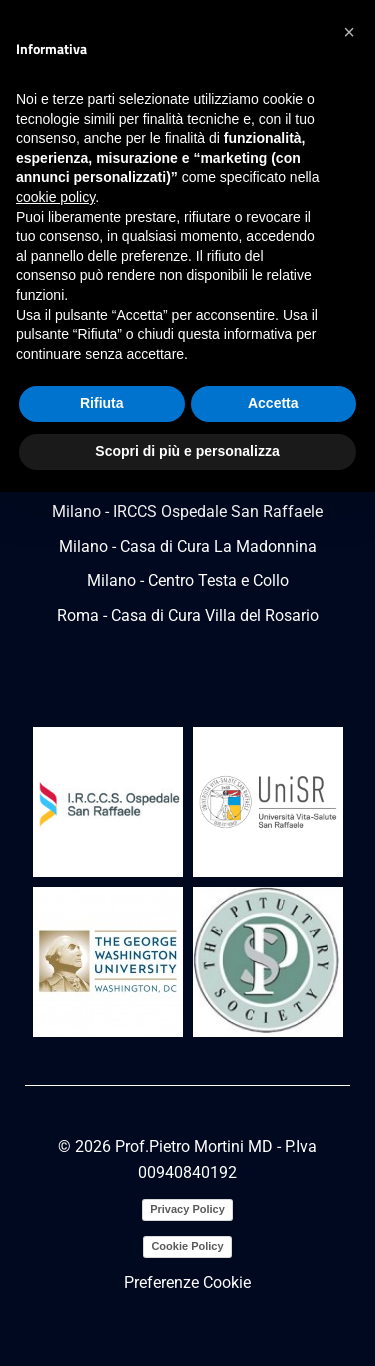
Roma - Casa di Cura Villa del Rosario (188, 615)
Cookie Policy (187, 1246)
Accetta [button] (273, 403)
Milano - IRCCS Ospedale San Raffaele (187, 511)
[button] (349, 32)
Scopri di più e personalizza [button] (187, 451)
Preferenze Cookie (187, 1282)
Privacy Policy (187, 1209)
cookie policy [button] (55, 197)
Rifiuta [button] (102, 403)
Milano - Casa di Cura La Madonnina (188, 546)
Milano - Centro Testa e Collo (188, 580)
